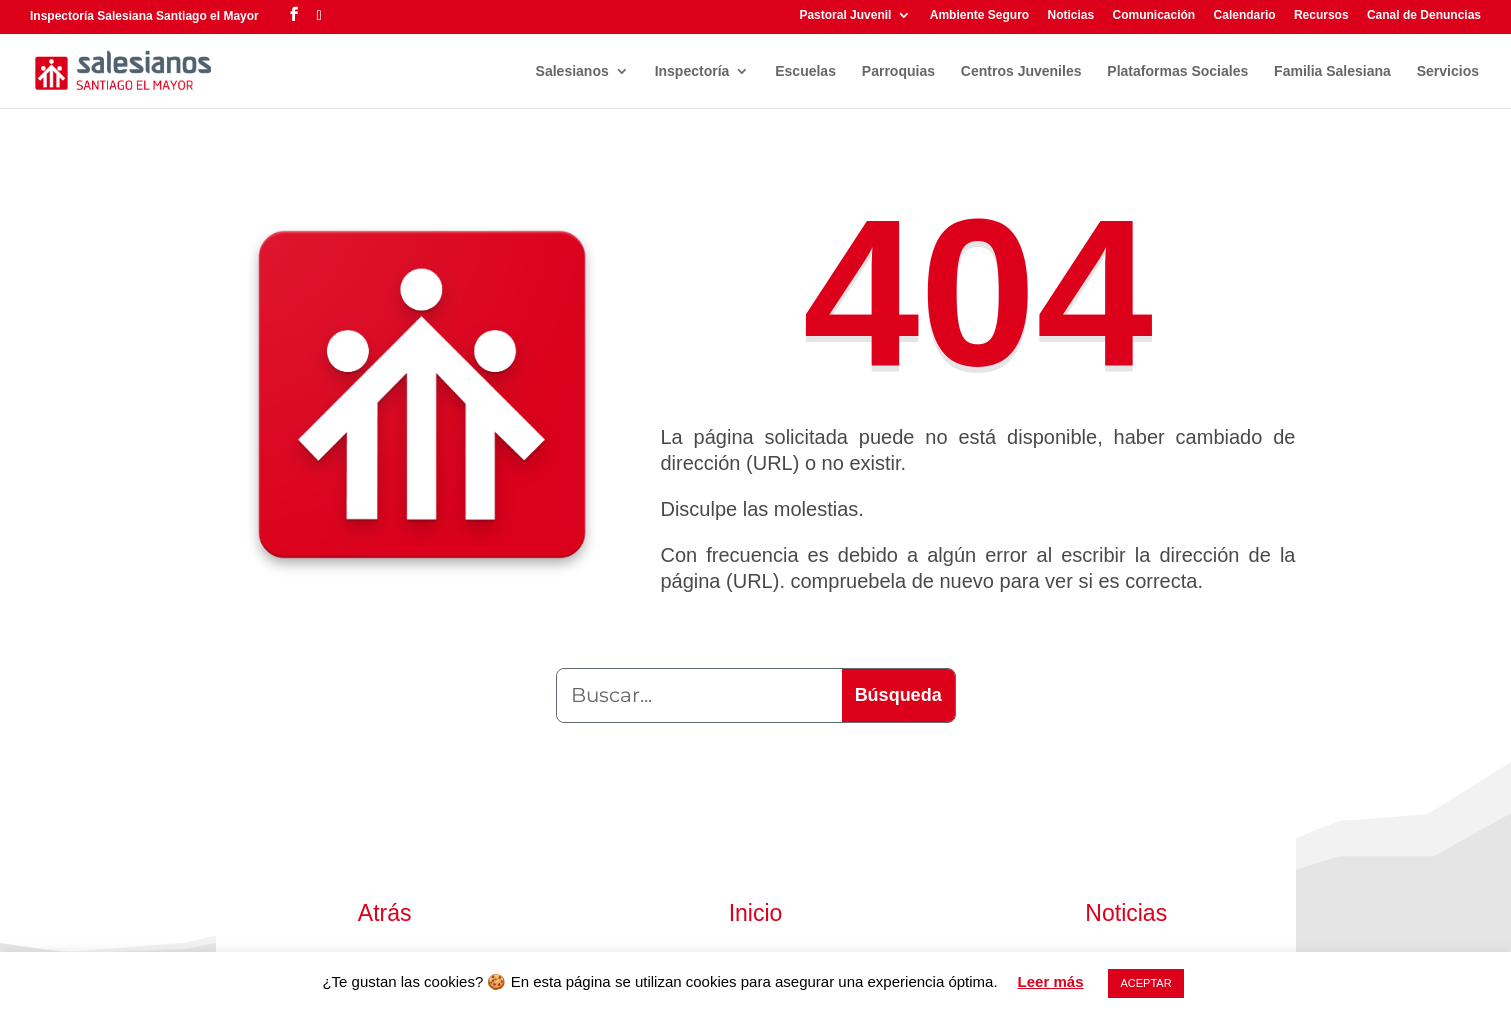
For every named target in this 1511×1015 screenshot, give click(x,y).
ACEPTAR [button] (1145, 983)
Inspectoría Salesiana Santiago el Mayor (144, 16)
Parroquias (898, 71)
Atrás (385, 913)
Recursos (1321, 15)
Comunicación (1154, 15)
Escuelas (805, 71)
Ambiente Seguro (979, 15)
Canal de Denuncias (1424, 15)
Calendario (1245, 15)
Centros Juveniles (1021, 71)
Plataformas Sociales (1177, 71)
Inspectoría (692, 71)
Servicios (1448, 71)
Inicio (756, 913)
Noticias (1070, 15)
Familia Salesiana (1332, 71)
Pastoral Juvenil (845, 15)
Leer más (1051, 981)
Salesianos (572, 71)
